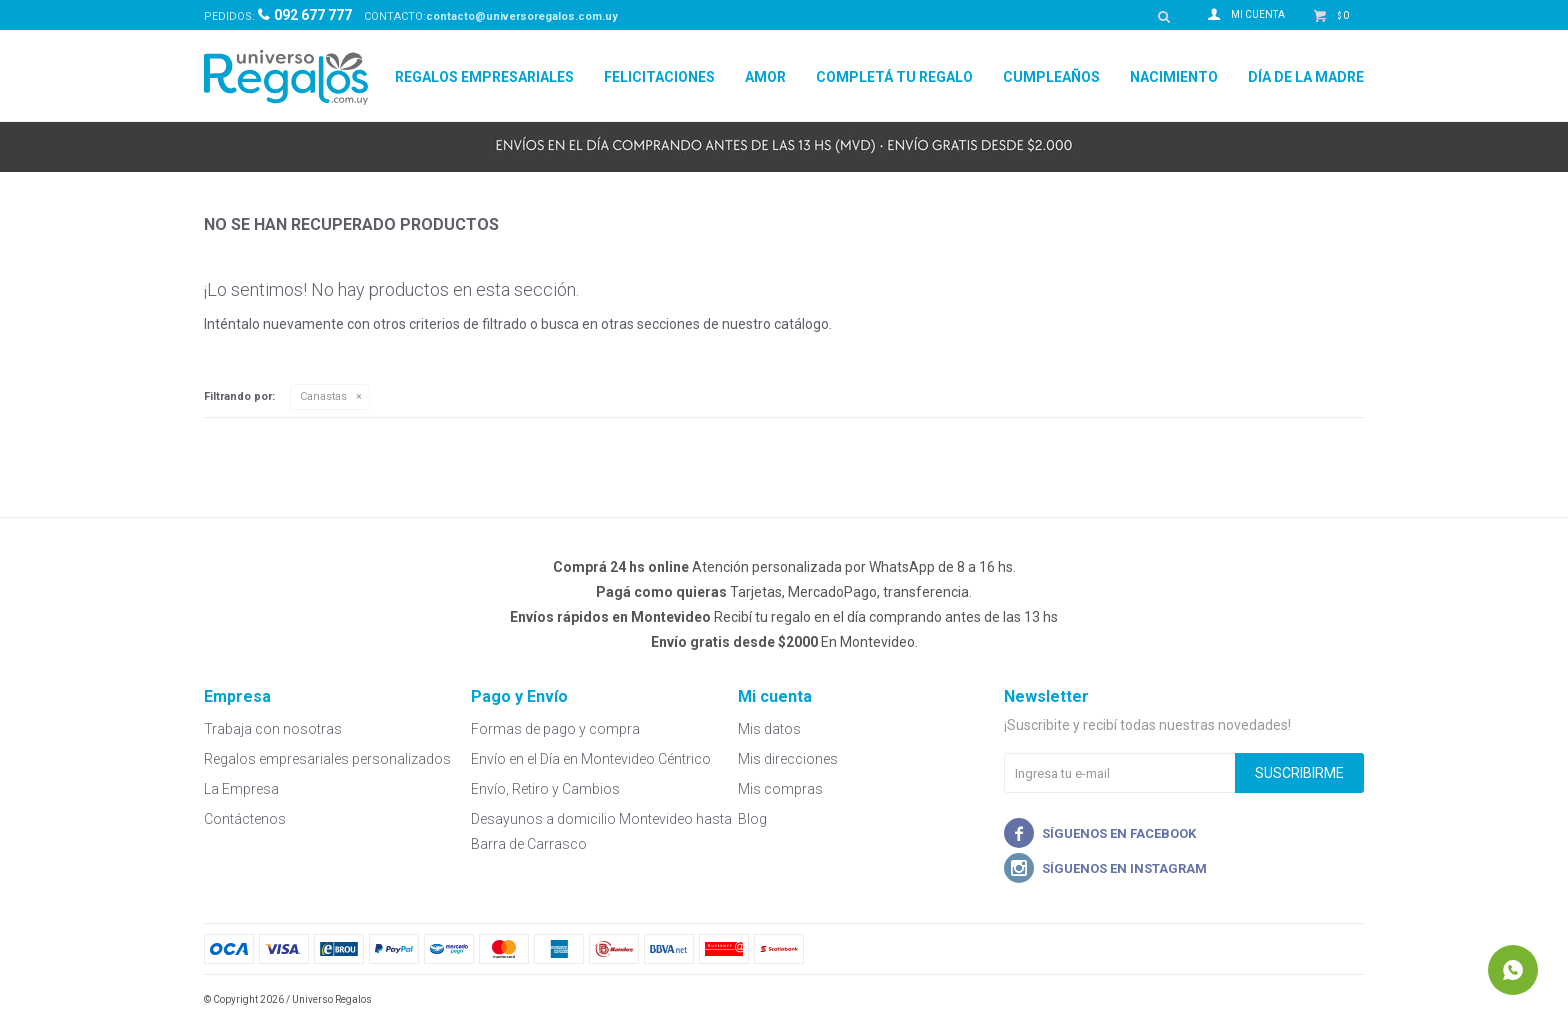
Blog (752, 819)
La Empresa (241, 789)
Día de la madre (1306, 77)
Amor (765, 77)
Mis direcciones (788, 759)
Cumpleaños (1051, 77)
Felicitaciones (659, 77)
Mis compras (780, 789)
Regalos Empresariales (484, 77)
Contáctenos (245, 819)
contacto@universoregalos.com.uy (522, 16)
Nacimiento (1174, 77)
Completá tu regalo (894, 77)
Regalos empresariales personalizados (327, 759)
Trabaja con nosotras (273, 729)
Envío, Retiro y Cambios (545, 789)
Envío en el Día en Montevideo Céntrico (591, 759)
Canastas (323, 396)
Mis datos (769, 729)
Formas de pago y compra (555, 729)
